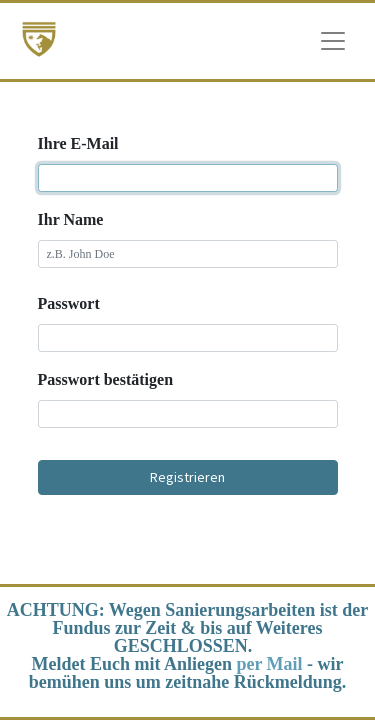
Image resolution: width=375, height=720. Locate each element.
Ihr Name (71, 219)
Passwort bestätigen (106, 379)
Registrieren (187, 477)
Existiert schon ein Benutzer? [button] (187, 512)
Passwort (69, 303)
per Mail (269, 664)
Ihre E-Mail (78, 143)
